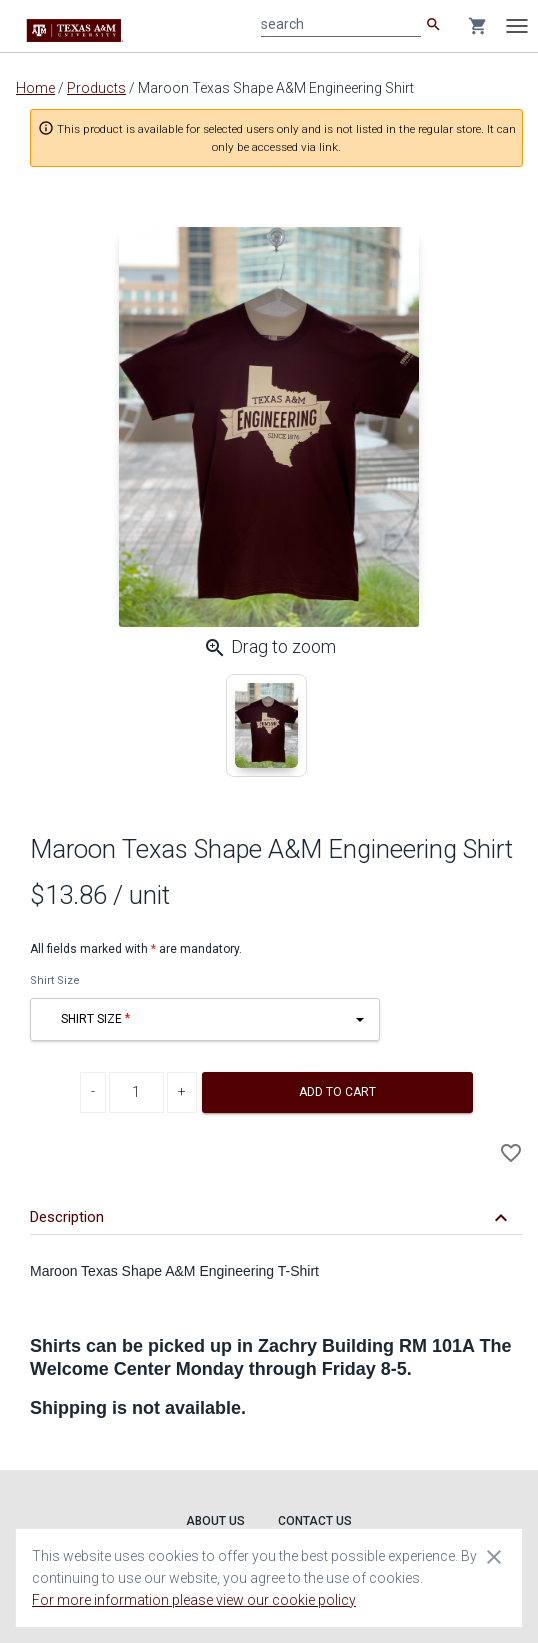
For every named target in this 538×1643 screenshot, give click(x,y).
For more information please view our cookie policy (194, 1600)
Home (35, 88)
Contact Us (315, 1521)
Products (96, 88)
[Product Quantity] (136, 1092)
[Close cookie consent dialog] (494, 1556)
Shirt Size (55, 980)
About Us (215, 1521)
